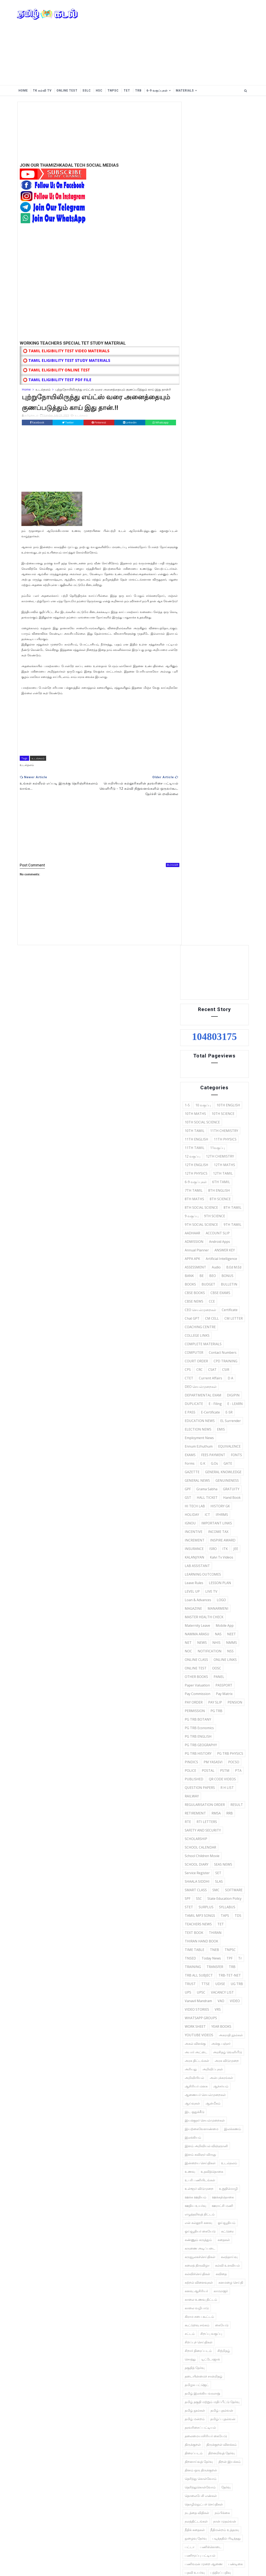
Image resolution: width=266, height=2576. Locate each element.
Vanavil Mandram (198, 1139)
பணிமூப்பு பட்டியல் (200, 1694)
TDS (238, 1054)
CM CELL (212, 457)
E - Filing (215, 542)
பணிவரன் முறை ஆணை (204, 1702)
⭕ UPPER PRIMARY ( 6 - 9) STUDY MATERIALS (209, 2105)
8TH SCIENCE (220, 337)
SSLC (88, 72)
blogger (164, 863)
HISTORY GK (220, 644)
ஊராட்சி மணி (222, 1344)
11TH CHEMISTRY (224, 269)
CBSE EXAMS (220, 431)
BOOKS (190, 423)
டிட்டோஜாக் (210, 1497)
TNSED (190, 1096)
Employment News (199, 576)
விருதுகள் (219, 1915)
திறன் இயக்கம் (229, 1600)
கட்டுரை (227, 1369)
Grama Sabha (206, 627)
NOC (188, 789)
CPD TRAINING (225, 499)
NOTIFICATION (210, 789)
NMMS (231, 781)
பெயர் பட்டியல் (226, 1745)
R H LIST (227, 926)
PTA (238, 909)
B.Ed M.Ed (233, 405)
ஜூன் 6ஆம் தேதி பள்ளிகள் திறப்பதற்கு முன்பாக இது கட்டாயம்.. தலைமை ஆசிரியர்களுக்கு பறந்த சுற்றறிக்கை (212, 2281)
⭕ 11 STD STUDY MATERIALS (206, 2124)
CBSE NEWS (194, 440)
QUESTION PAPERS (200, 926)
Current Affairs (210, 516)
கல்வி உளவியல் (227, 1404)
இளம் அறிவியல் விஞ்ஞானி (206, 1284)
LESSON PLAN (220, 721)
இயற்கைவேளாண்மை (201, 1267)
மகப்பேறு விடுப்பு (198, 1770)
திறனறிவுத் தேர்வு (221, 1591)
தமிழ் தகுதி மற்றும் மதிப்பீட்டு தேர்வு (212, 1540)
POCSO (233, 900)
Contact (63, 2540)
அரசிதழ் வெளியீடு (227, 1190)
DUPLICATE (194, 542)
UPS (188, 1131)
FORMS (146, 2540)
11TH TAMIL (194, 286)
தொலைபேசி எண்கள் (201, 1634)
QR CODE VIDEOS (222, 917)
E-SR (229, 550)
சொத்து (190, 1497)
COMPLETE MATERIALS (203, 482)
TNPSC (114, 72)
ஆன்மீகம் (213, 1242)
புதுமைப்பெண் (226, 1736)
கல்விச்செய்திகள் (197, 1412)
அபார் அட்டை (196, 1190)
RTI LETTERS (207, 960)
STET (189, 1045)
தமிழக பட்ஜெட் (197, 1523)
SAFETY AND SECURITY (203, 969)
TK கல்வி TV (43, 72)
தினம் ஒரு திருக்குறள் (201, 1608)
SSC (199, 1037)
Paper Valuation (197, 823)
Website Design (115, 2563)
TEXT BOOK (194, 1071)
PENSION (235, 841)
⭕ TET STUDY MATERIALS (204, 2078)
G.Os (214, 602)
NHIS (216, 781)
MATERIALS (186, 72)
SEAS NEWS (223, 1003)
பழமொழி (192, 1728)
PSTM (224, 909)
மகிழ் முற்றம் (195, 1788)
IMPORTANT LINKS (216, 661)
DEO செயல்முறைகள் (201, 525)
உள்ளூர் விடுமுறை (199, 1327)
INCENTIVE (193, 670)
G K (202, 602)
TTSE (205, 1122)
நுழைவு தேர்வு (196, 1677)
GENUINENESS (227, 619)
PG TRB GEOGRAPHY (201, 883)
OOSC (216, 806)
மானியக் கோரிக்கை (200, 1813)
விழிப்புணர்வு (195, 1924)
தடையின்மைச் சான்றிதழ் (203, 1515)
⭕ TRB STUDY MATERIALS (204, 2086)
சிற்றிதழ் (223, 1489)
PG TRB (216, 849)
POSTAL (208, 909)
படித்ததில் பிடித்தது (226, 1677)
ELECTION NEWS (198, 568)
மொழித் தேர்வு (196, 1847)
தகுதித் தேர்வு (194, 1506)
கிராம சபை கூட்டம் (199, 1455)
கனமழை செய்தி (230, 1421)
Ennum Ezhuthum (199, 585)
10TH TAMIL (194, 269)
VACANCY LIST (222, 1131)
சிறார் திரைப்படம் (198, 1489)
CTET (189, 516)
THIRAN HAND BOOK (201, 1079)
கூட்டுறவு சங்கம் (197, 1463)
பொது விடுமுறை (198, 1753)
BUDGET (208, 423)
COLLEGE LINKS (197, 474)
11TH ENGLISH (196, 277)
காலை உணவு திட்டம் (201, 1438)
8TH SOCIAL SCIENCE (201, 346)
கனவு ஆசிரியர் (196, 1429)
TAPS (225, 1054)
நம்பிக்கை (222, 1651)
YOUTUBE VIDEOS (199, 1173)
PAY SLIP (215, 841)
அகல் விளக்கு (195, 1182)
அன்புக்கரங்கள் (221, 1216)
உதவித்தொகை (212, 1310)
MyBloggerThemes (164, 2563)
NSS (230, 789)
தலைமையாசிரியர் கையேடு (206, 1574)
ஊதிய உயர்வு (195, 1344)
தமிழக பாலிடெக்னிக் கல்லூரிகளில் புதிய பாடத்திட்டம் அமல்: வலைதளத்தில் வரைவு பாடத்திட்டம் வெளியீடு (208, 2238)
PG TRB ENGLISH (198, 875)
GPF (188, 627)
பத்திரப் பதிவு (220, 1711)
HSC (100, 72)
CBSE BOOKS (195, 431)
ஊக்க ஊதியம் (195, 1335)
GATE (228, 602)
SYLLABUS (227, 1045)
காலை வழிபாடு (197, 1446)
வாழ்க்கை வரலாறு (198, 1898)
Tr (240, 1096)
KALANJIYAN (194, 696)
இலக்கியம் (193, 1276)
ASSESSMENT (195, 405)
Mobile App (225, 764)
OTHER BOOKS (196, 815)
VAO (221, 1139)
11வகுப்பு (217, 286)
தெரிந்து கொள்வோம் (201, 1617)
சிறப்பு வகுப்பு (211, 1472)
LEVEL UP (192, 730)
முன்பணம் (193, 1839)
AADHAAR (192, 371)
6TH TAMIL (221, 320)
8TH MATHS (194, 337)
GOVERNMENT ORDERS (179, 2540)
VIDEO (235, 1139)
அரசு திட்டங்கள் (197, 1199)
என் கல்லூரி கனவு (198, 1361)
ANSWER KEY (224, 388)
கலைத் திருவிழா (197, 1404)
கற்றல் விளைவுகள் (199, 1421)
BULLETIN (229, 423)
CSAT (212, 508)
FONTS (236, 593)
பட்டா (189, 1685)
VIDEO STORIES (197, 1148)
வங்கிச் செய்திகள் (224, 1864)
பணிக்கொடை (211, 1685)
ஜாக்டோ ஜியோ (197, 1941)
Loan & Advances (198, 738)
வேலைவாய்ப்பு (89, 2540)
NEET (231, 772)
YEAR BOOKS (221, 1165)
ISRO (213, 687)
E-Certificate (210, 550)
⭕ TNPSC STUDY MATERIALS (206, 2069)
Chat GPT (192, 457)
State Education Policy (224, 1037)
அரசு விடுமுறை (227, 1199)
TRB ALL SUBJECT (199, 1114)
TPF (230, 1096)
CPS (188, 508)
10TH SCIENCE (223, 252)
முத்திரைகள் (226, 1830)
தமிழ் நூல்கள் (195, 1549)
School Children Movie (202, 994)
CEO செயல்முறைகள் (200, 448)
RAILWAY (192, 934)
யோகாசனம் (210, 1856)
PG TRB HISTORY (198, 892)
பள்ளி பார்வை (217, 1728)
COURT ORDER (196, 499)
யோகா (190, 1856)
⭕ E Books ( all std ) (199, 2044)
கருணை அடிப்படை (200, 1387)
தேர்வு (225, 1625)
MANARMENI (218, 747)
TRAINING (193, 1105)
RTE (188, 960)
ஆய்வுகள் (192, 1242)
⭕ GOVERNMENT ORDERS (204, 2052)
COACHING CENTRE (200, 465)
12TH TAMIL (223, 312)
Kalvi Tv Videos (221, 696)
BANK (189, 414)
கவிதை (221, 1412)
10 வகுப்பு (203, 243)
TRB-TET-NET (229, 1114)
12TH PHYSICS (196, 312)
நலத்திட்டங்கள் (196, 1660)
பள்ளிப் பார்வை (197, 1736)
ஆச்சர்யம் (220, 1224)
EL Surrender (230, 559)
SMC (215, 1028)
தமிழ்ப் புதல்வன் (222, 1557)
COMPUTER (194, 491)
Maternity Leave (197, 764)
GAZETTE (192, 610)
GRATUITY (231, 627)
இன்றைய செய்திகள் (200, 1301)
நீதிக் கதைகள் (195, 1668)
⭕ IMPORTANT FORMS (202, 2061)
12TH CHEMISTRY (220, 295)
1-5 (187, 243)
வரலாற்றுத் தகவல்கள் (201, 1881)
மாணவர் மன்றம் (219, 1805)
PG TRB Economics (199, 866)
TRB (140, 72)
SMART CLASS (196, 1028)
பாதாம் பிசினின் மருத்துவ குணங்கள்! (205, 2215)
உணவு (190, 1310)
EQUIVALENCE (229, 585)
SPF (187, 1037)
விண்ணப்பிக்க (196, 1915)
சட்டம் (190, 1472)
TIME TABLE (194, 1088)
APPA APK (192, 397)
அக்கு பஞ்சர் (220, 1182)
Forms (190, 602)
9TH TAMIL (232, 363)
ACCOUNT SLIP (218, 371)
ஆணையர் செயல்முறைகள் (205, 1233)
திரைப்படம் (194, 1591)
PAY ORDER (194, 841)
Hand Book (232, 636)
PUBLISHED (194, 917)
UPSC (201, 1131)
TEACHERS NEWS (198, 1062)
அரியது (191, 1207)
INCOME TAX (218, 670)
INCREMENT (194, 678)
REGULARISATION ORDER (205, 943)
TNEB (214, 1088)
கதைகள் (224, 1378)
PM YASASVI (213, 900)
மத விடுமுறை (195, 1796)
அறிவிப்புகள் (212, 1207)
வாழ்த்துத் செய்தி (230, 1898)
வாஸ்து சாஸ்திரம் (230, 1907)
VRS (218, 1148)
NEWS (202, 781)
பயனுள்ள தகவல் (198, 1719)
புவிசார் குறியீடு (197, 1745)
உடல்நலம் (43, 371)
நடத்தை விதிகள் (197, 1651)
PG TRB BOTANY (198, 858)
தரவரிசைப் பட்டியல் (200, 1566)
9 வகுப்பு (191, 354)
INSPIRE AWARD (222, 678)
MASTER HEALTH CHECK (204, 755)
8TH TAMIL (232, 346)
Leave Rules (194, 721)
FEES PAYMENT (213, 593)
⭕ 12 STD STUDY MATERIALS (206, 2132)
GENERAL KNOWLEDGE (223, 610)
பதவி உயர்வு (195, 1711)
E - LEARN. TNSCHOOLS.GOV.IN (209, 2035)
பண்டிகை (235, 1702)
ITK (225, 687)
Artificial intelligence (221, 397)
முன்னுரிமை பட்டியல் (223, 1839)
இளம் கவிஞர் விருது (200, 1293)
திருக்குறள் (193, 1583)
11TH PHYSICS (225, 277)
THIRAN (215, 1071)
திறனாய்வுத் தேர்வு (199, 1600)
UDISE (220, 1122)
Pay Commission (197, 832)
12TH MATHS (224, 303)
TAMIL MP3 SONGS (200, 1054)
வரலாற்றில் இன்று (198, 1873)
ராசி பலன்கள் (195, 1864)
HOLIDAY (192, 653)
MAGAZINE (193, 747)
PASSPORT (224, 823)
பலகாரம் (223, 1719)
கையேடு (221, 1463)
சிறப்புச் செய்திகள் (198, 1480)
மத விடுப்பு (219, 1788)
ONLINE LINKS (225, 798)
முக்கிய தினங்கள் (198, 1830)
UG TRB (237, 1122)
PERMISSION (195, 849)
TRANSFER (215, 1105)
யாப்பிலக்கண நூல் (227, 1847)
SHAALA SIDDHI (197, 1020)
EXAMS (190, 593)
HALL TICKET (207, 636)
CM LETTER (233, 457)
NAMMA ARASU (197, 772)
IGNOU (190, 661)
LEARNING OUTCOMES (203, 713)
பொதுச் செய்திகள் (198, 1762)
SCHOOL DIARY (196, 1003)
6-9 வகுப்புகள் (158, 72)
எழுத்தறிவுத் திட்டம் (200, 1352)
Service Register (197, 1011)
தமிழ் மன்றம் (195, 1557)
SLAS (219, 1020)
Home (24, 72)
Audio (216, 405)
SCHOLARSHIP (196, 977)
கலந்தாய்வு (229, 1395)
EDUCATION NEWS (200, 559)
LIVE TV (211, 730)
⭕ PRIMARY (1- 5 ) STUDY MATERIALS (212, 2095)
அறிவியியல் (194, 1216)
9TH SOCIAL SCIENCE (201, 363)
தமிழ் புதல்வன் (222, 1549)
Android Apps (219, 380)
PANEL (219, 815)
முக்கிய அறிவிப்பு (198, 1822)
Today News (211, 1096)
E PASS (190, 550)
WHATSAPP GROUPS (201, 1156)
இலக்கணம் (232, 1267)
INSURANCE (194, 687)
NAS (218, 772)
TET (128, 72)
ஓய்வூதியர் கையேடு (200, 1369)
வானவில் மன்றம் (198, 1907)
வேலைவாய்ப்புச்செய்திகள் (205, 1933)
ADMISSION (194, 380)
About (43, 2540)
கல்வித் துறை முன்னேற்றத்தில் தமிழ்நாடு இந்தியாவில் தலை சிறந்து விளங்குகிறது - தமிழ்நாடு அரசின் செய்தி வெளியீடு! (213, 2191)
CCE (212, 440)
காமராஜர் (221, 1429)
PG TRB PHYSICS (230, 892)
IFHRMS (222, 653)
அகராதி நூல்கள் (231, 1173)
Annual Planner (197, 388)
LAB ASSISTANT (197, 704)
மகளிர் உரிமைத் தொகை (203, 1779)
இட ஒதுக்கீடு (194, 1250)
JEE (235, 687)
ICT (207, 653)
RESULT (236, 943)
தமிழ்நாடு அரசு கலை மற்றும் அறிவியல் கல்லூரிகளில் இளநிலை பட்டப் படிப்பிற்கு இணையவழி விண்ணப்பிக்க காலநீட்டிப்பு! (208, 2266)
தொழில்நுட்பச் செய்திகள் (204, 1642)
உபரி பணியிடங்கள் (200, 1318)
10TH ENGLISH (228, 243)
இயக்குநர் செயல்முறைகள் (205, 1259)
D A (230, 516)
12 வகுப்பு (192, 295)
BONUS (227, 414)
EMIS (221, 568)
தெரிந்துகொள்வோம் (200, 1625)
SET (218, 1011)
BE (202, 414)
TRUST (190, 1122)
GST (188, 636)
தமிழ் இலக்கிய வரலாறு (202, 1532)
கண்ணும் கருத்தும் (198, 1378)
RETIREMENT (195, 951)
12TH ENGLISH (196, 303)
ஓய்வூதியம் (226, 1361)
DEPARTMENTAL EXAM (203, 533)
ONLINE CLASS (196, 798)
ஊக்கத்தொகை (223, 1335)
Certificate (230, 448)
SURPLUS (206, 1045)
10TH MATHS (195, 252)
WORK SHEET (195, 1165)
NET (188, 781)
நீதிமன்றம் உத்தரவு (224, 1668)
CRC (199, 508)
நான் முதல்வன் (224, 1660)
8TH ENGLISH (219, 329)
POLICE (190, 909)
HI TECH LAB (195, 644)
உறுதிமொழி (228, 1327)
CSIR (225, 508)
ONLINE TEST (68, 72)
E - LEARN (235, 542)
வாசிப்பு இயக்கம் (198, 1890)
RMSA (216, 951)
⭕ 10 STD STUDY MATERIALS (206, 2116)
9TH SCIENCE (214, 354)
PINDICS (191, 900)
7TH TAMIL (194, 329)
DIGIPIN (233, 533)
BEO (212, 414)
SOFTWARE (234, 1028)
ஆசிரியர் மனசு (196, 1224)
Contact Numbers (222, 491)
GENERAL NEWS (197, 619)
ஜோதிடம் (221, 1941)
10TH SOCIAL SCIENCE (202, 260)
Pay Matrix (224, 832)
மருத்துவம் (220, 1796)
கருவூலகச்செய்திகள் (200, 1395)
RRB (229, 951)
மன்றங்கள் (193, 1805)
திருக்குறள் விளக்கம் (221, 1583)
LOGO (221, 738)
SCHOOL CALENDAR (200, 986)
